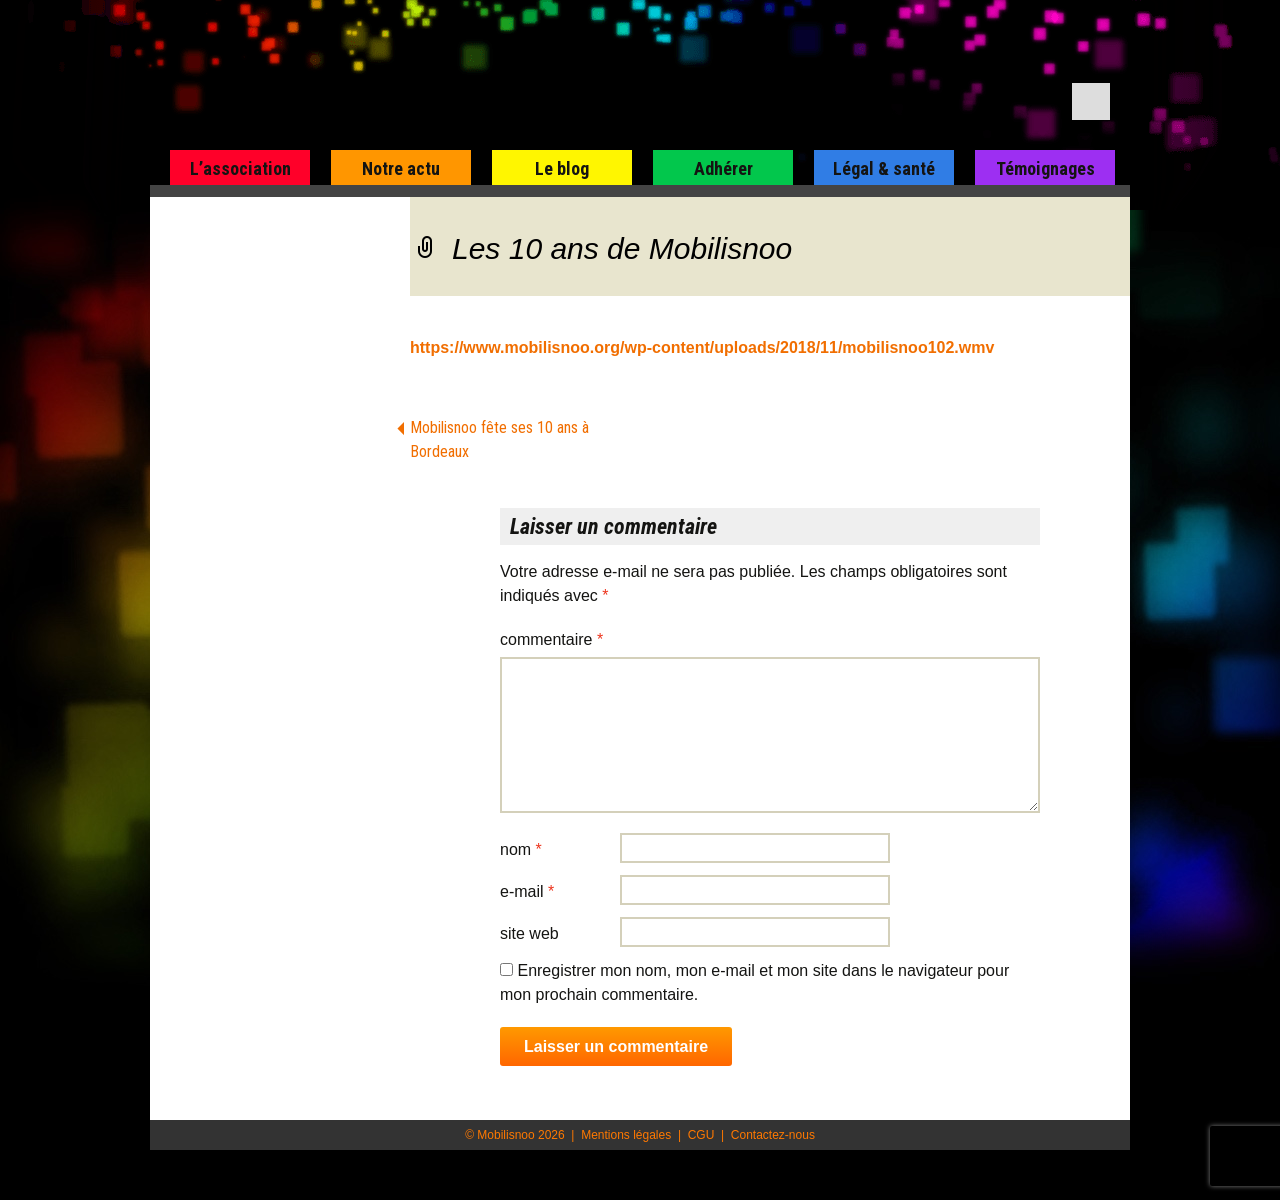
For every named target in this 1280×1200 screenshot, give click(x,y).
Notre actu (401, 168)
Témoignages (1045, 168)
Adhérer (723, 168)
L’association (240, 168)
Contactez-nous (773, 1135)
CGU (701, 1135)
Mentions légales (626, 1135)
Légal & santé (884, 168)
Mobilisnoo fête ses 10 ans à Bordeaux (499, 439)
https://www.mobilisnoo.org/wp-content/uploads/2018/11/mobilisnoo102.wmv (702, 347)
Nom (521, 849)
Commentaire (551, 639)
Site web (529, 933)
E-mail (527, 891)
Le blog (562, 168)
